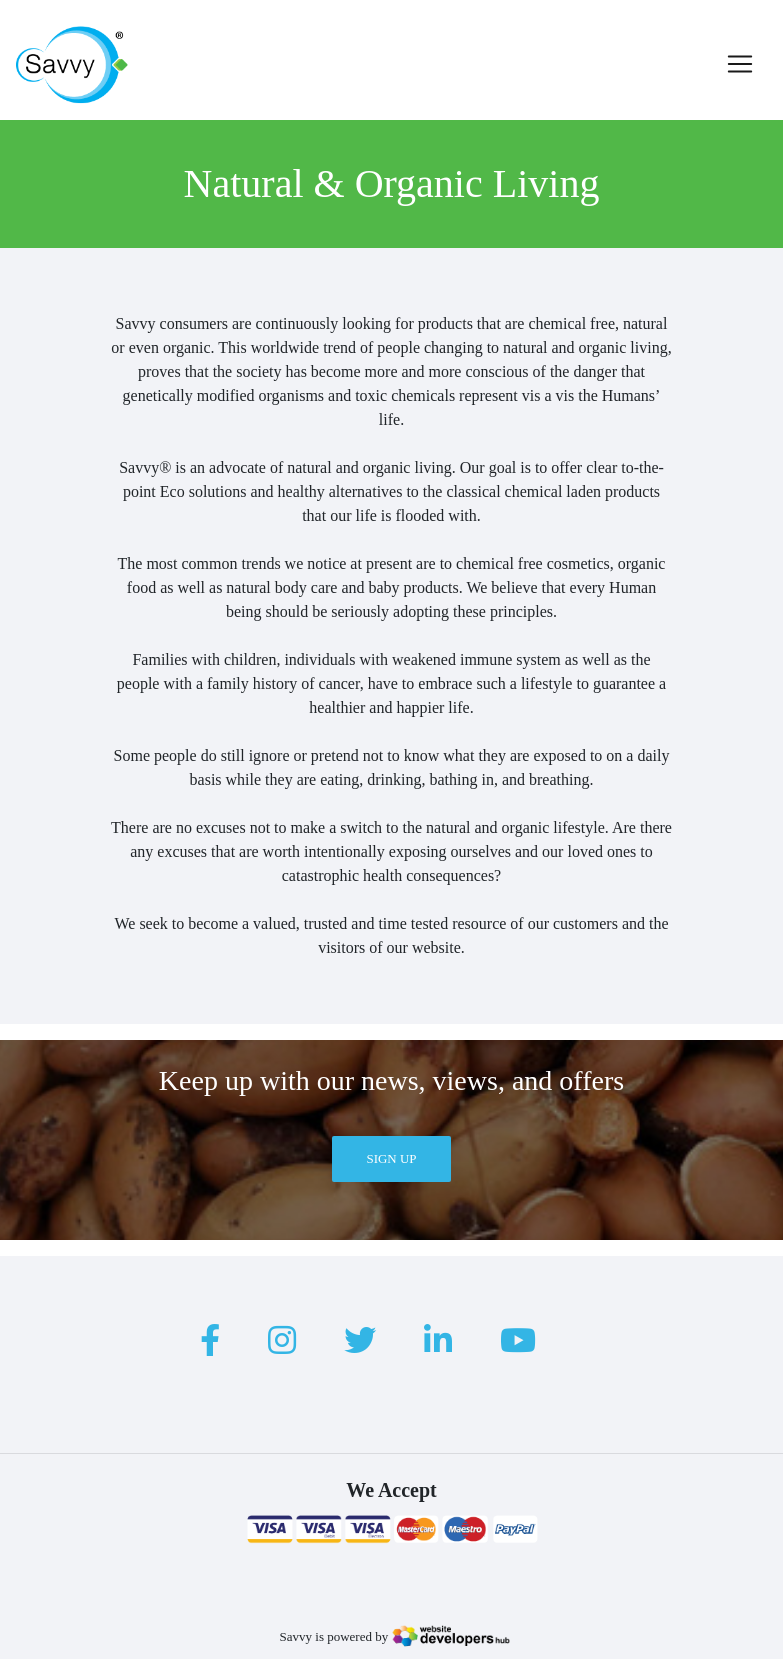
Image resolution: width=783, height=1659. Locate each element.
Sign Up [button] (391, 1158)
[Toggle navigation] (740, 64)
